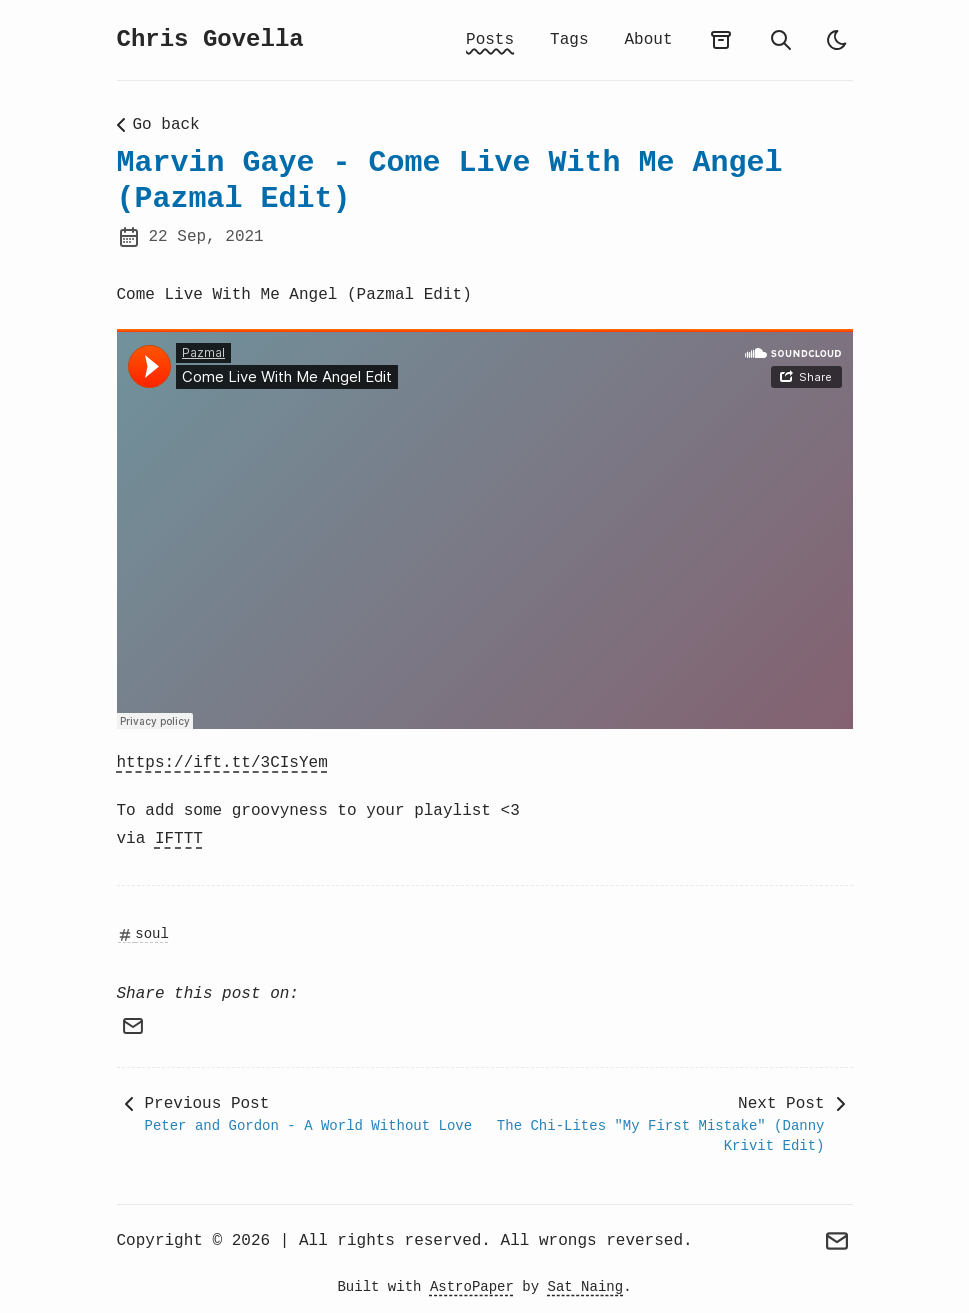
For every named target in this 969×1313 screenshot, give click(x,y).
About (648, 40)
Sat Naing (586, 1287)
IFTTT (179, 839)
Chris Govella (210, 39)
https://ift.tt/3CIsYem (222, 763)
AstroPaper (472, 1287)
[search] (781, 40)
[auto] (837, 40)
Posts (490, 40)
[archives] (721, 40)
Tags (569, 40)
